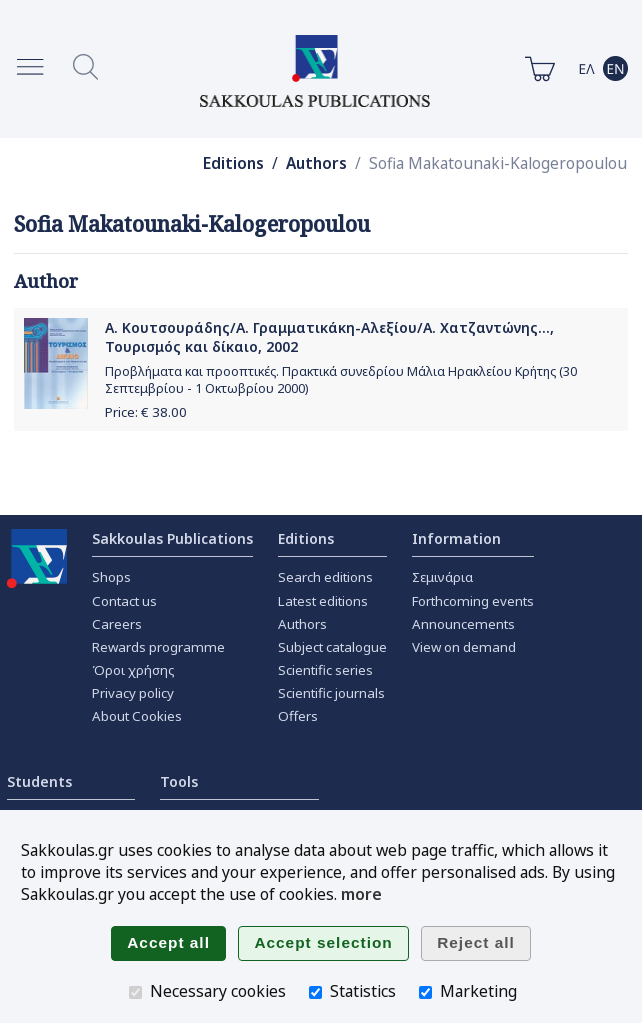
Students (39, 781)
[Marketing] (425, 992)
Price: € (146, 412)
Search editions (325, 577)
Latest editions (323, 601)
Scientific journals (331, 693)
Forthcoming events (473, 601)
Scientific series (325, 670)
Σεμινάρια (442, 577)
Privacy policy (133, 693)
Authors (316, 163)
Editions (233, 163)
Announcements (463, 624)
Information (456, 538)
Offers (298, 716)
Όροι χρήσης (133, 670)
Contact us (124, 601)
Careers (117, 624)
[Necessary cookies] (135, 992)
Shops (111, 577)
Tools (179, 781)
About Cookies (137, 716)
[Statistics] (315, 992)
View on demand (464, 647)
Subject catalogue (332, 647)
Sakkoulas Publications (172, 538)
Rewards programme (158, 647)
